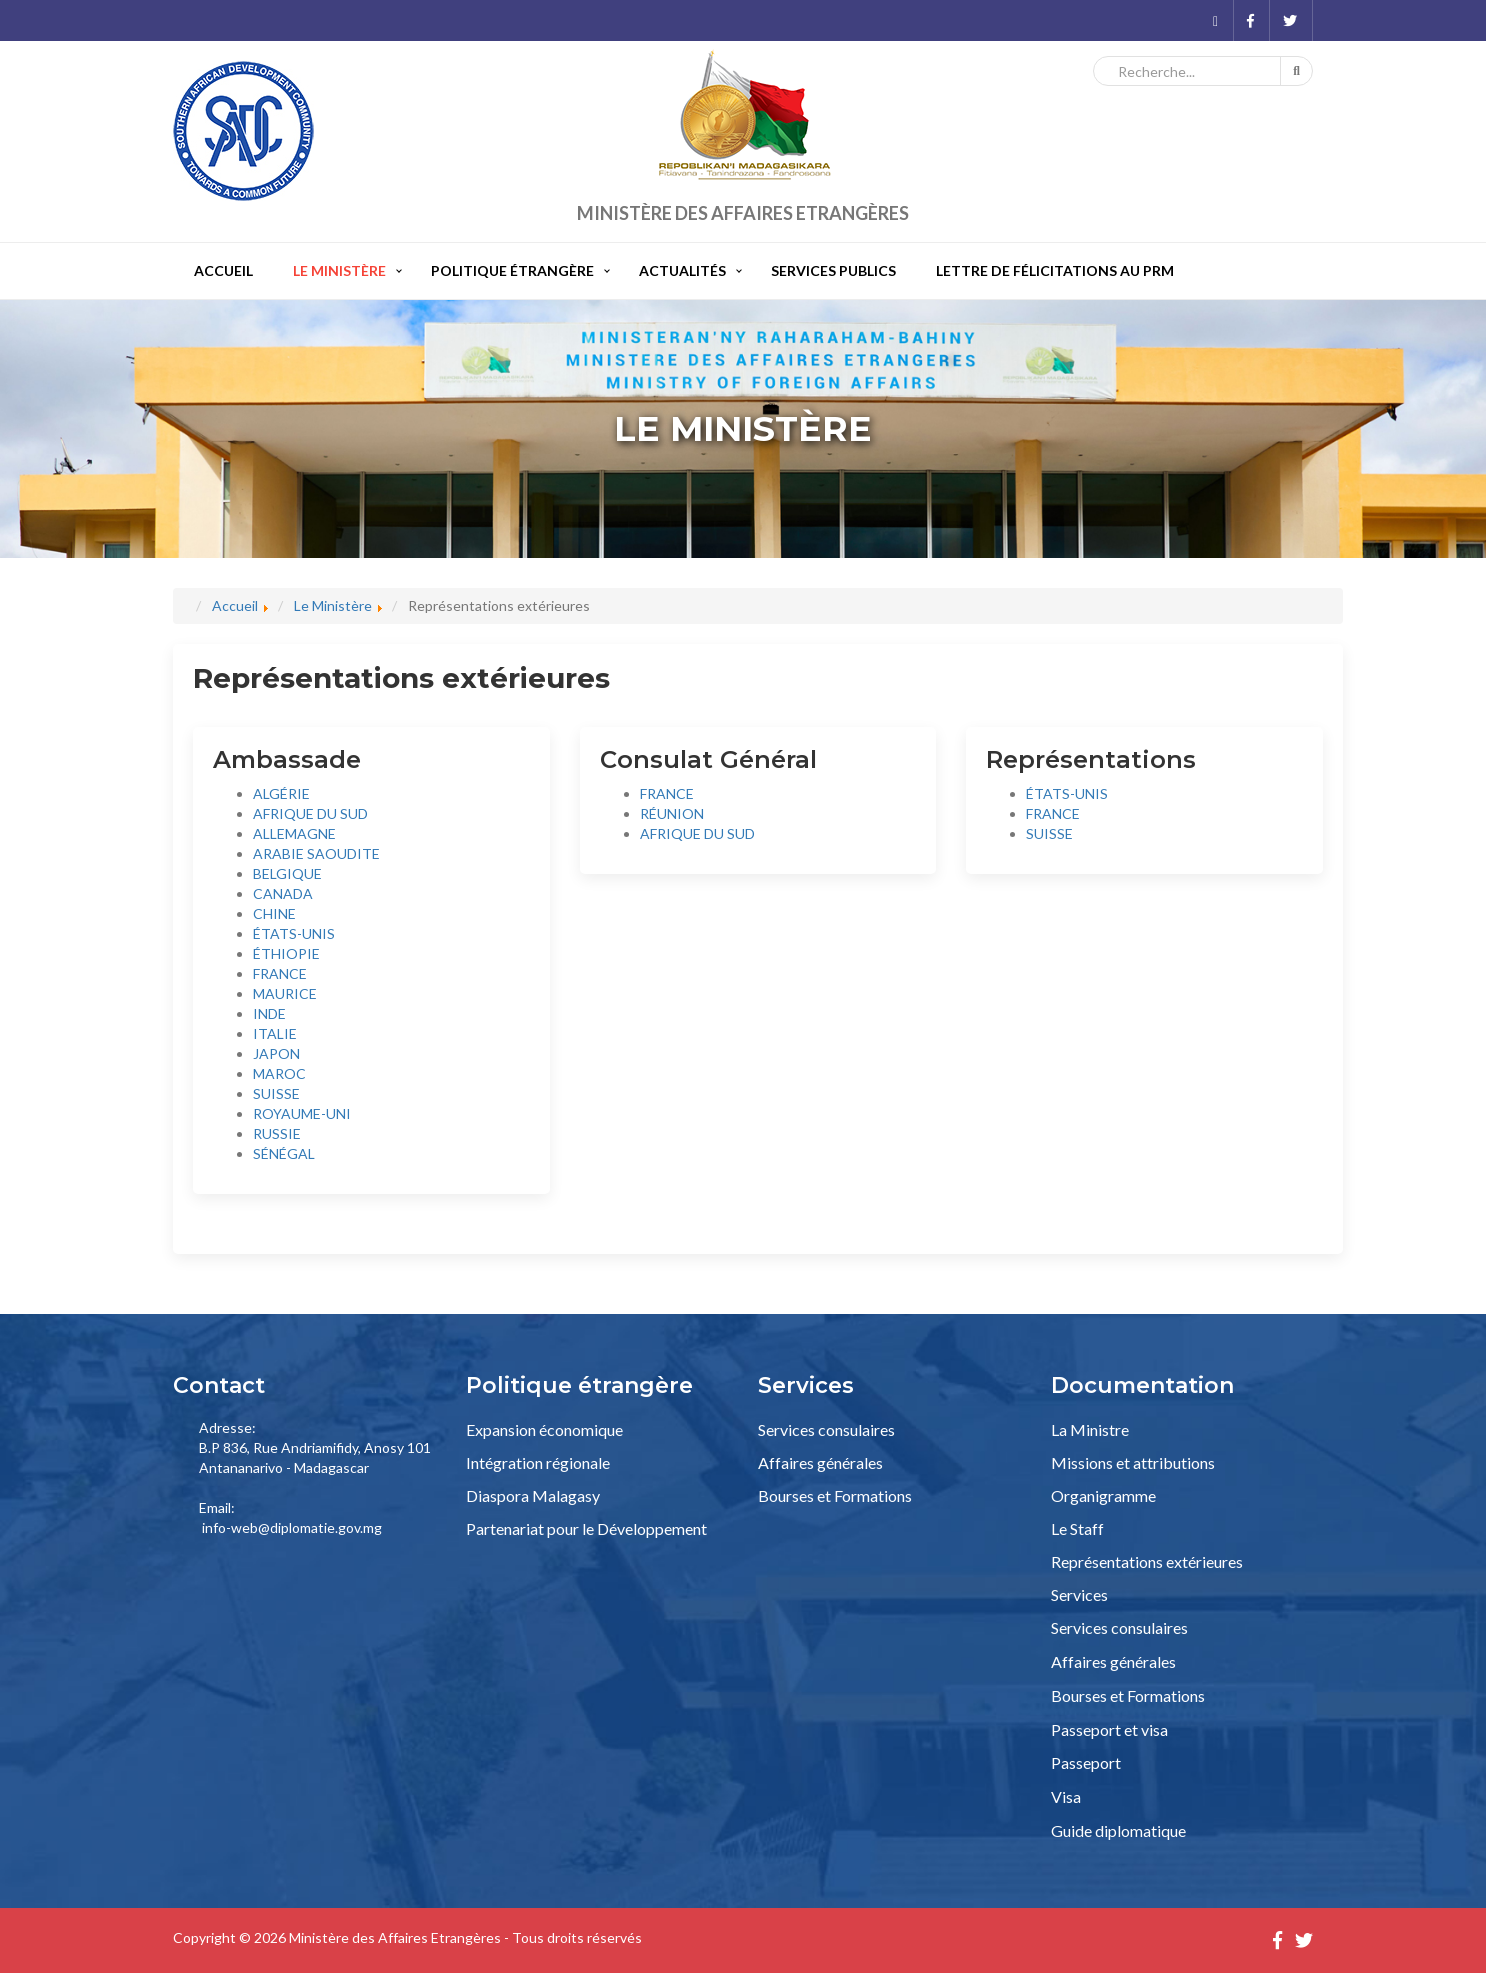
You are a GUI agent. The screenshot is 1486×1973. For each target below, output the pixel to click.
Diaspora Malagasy (533, 1495)
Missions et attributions (1133, 1462)
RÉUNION (672, 813)
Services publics (833, 270)
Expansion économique (544, 1429)
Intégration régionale (538, 1462)
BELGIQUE (287, 873)
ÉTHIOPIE (286, 953)
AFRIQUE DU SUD (310, 813)
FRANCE (280, 973)
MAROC (279, 1073)
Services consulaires (826, 1429)
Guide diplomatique (1118, 1830)
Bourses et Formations (835, 1495)
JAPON (276, 1053)
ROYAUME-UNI (302, 1113)
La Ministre (1090, 1429)
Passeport (1086, 1762)
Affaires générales (820, 1462)
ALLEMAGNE (294, 833)
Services (1079, 1594)
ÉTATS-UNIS (294, 933)
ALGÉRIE (281, 793)
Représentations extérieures (1147, 1561)
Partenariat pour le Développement (586, 1528)
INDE (269, 1013)
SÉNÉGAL (284, 1153)
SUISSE (276, 1093)
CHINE (274, 913)
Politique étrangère (512, 270)
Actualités (682, 270)
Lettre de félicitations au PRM (1055, 270)
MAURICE (285, 993)
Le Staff (1077, 1528)
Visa (1066, 1796)
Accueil (223, 270)
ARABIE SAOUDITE (316, 853)
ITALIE (275, 1033)
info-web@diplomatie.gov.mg (292, 1527)
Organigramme (1103, 1495)
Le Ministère (339, 270)
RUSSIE (277, 1133)
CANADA (283, 893)
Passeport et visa (1109, 1729)
